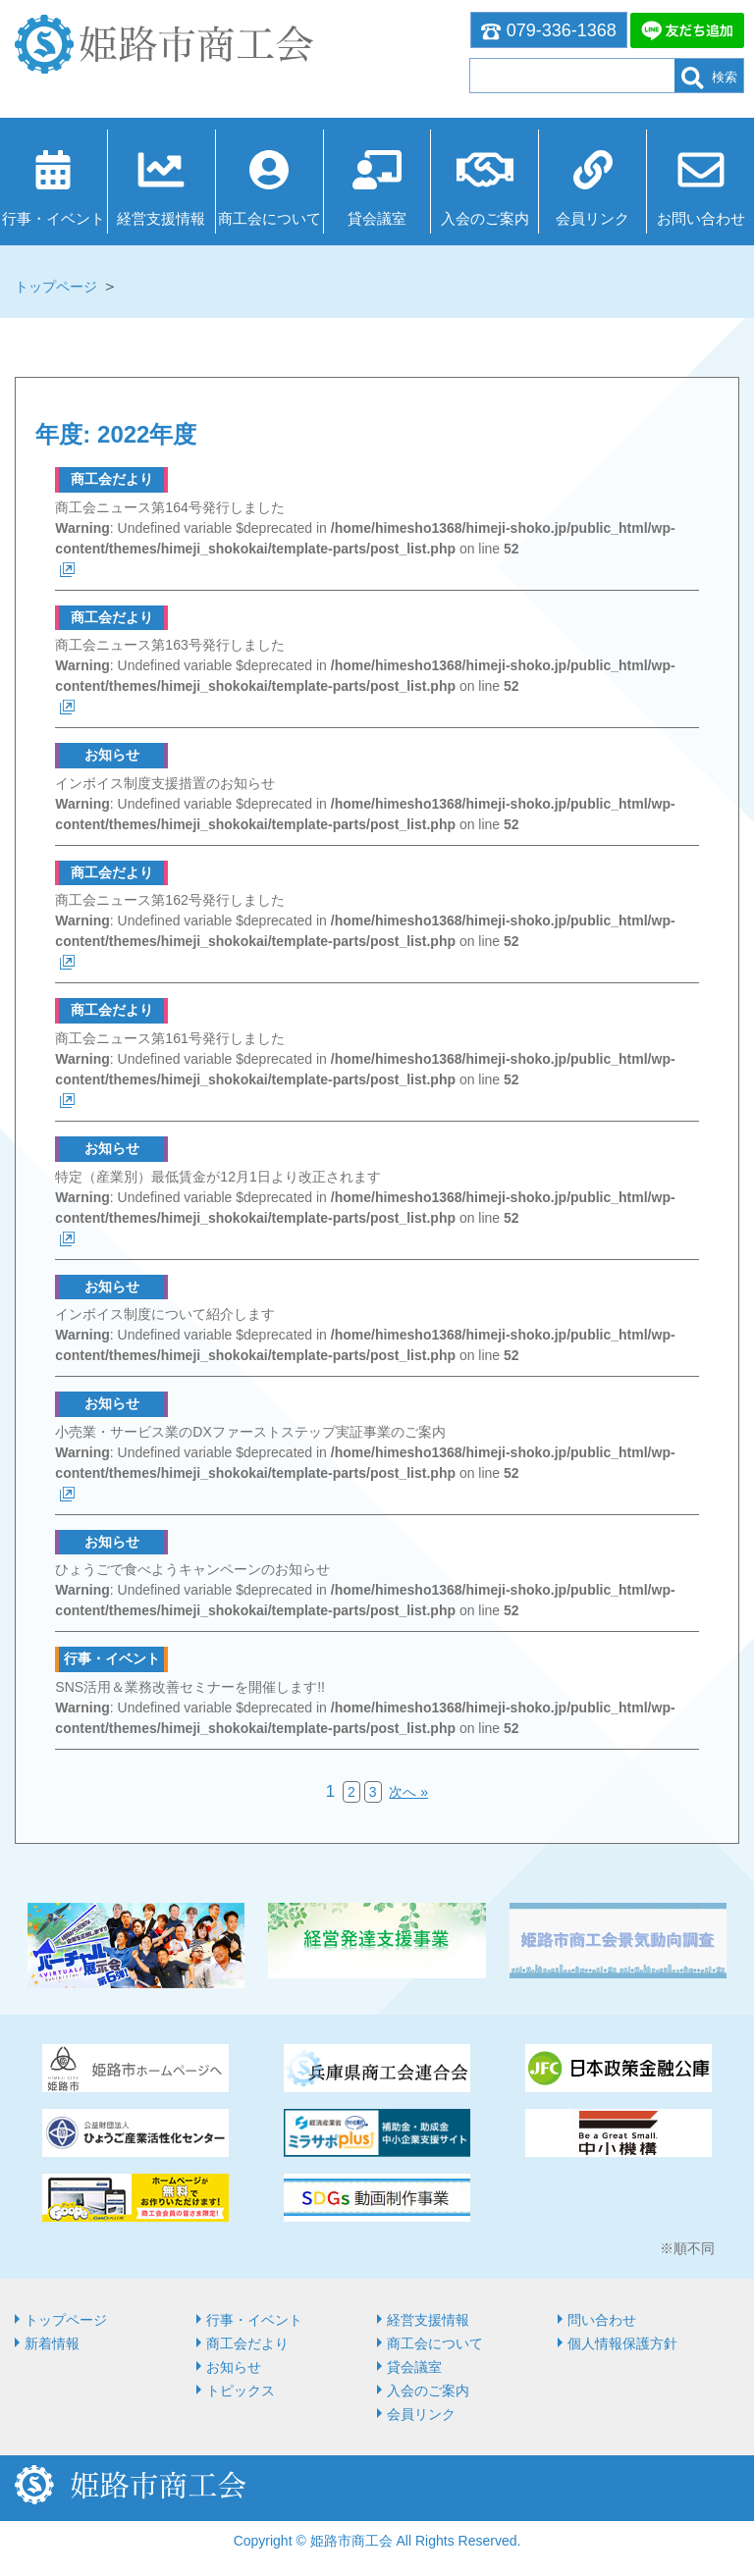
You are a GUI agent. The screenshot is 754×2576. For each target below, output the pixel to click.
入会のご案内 (485, 218)
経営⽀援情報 (161, 218)
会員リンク (592, 218)
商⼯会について (269, 218)
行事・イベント (53, 218)
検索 (709, 78)
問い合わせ (601, 2320)
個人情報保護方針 (622, 2343)
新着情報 (52, 2343)
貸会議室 (377, 218)
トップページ (56, 286)
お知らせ (233, 2367)
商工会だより (247, 2343)
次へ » (408, 1792)
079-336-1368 (549, 30)
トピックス (240, 2390)
